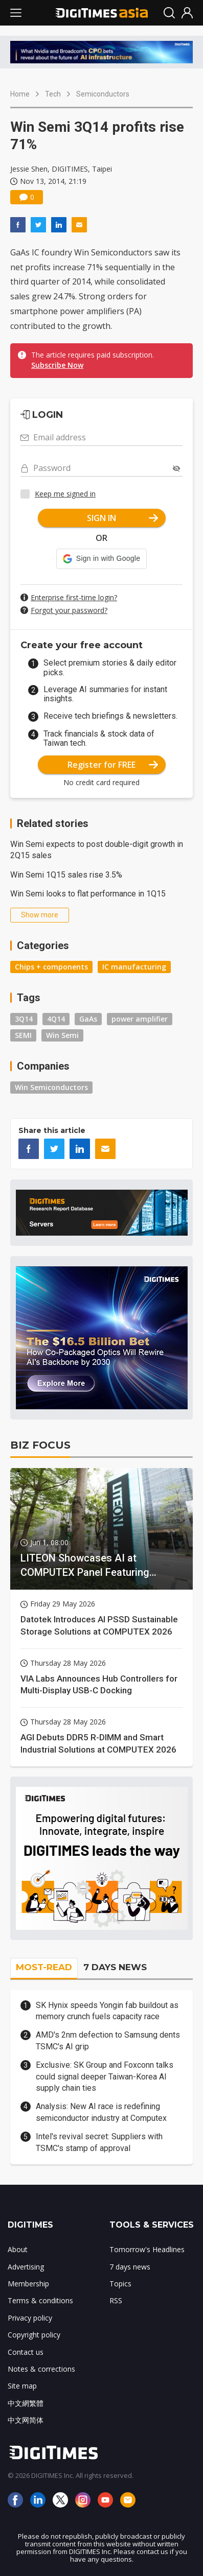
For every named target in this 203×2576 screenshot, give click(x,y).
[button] (101, 559)
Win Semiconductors (51, 1087)
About (18, 2249)
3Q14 (24, 1019)
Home (20, 94)
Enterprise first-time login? (74, 597)
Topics (120, 2283)
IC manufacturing (134, 967)
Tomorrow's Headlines (147, 2249)
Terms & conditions (40, 2300)
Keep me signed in (65, 494)
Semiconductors (102, 94)
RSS (115, 2300)
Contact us (25, 2352)
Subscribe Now (57, 365)
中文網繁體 (25, 2403)
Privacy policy (30, 2318)
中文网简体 (25, 2420)
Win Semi (62, 1035)
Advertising (26, 2267)
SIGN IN (122, 518)
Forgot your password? (69, 610)
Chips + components (51, 967)
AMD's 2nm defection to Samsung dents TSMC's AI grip (108, 2040)
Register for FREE (112, 764)
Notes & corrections (41, 2369)
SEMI (23, 1035)
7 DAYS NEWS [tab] (115, 1967)
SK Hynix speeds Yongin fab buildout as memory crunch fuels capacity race (107, 2010)
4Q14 (56, 1019)
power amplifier (139, 1019)
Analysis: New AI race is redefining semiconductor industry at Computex (101, 2111)
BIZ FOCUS (40, 1445)
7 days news (129, 2267)
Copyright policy (34, 2334)
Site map (22, 2386)
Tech (53, 94)
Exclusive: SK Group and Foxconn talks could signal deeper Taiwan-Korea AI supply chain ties (104, 2076)
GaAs (88, 1019)
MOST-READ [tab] (44, 1967)
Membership (28, 2283)
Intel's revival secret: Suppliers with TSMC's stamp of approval (99, 2142)
